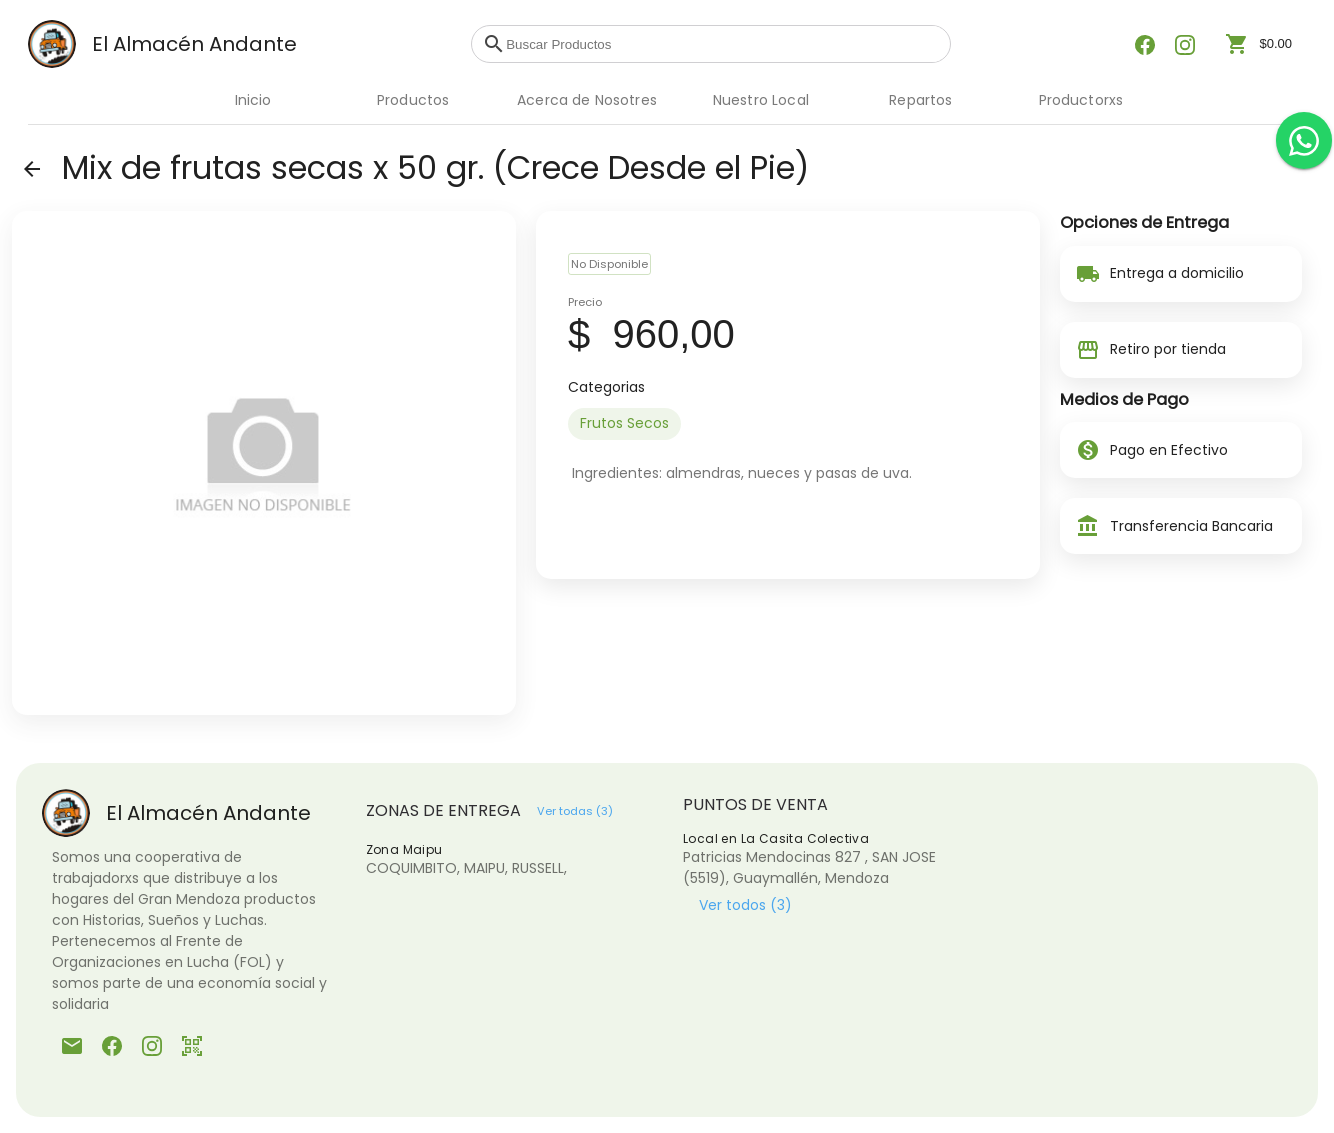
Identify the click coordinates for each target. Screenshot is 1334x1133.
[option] (624, 424)
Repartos (920, 100)
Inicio (253, 100)
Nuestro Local (761, 100)
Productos (413, 100)
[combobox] (723, 44)
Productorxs (1081, 100)
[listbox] (788, 424)
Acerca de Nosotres (587, 100)
